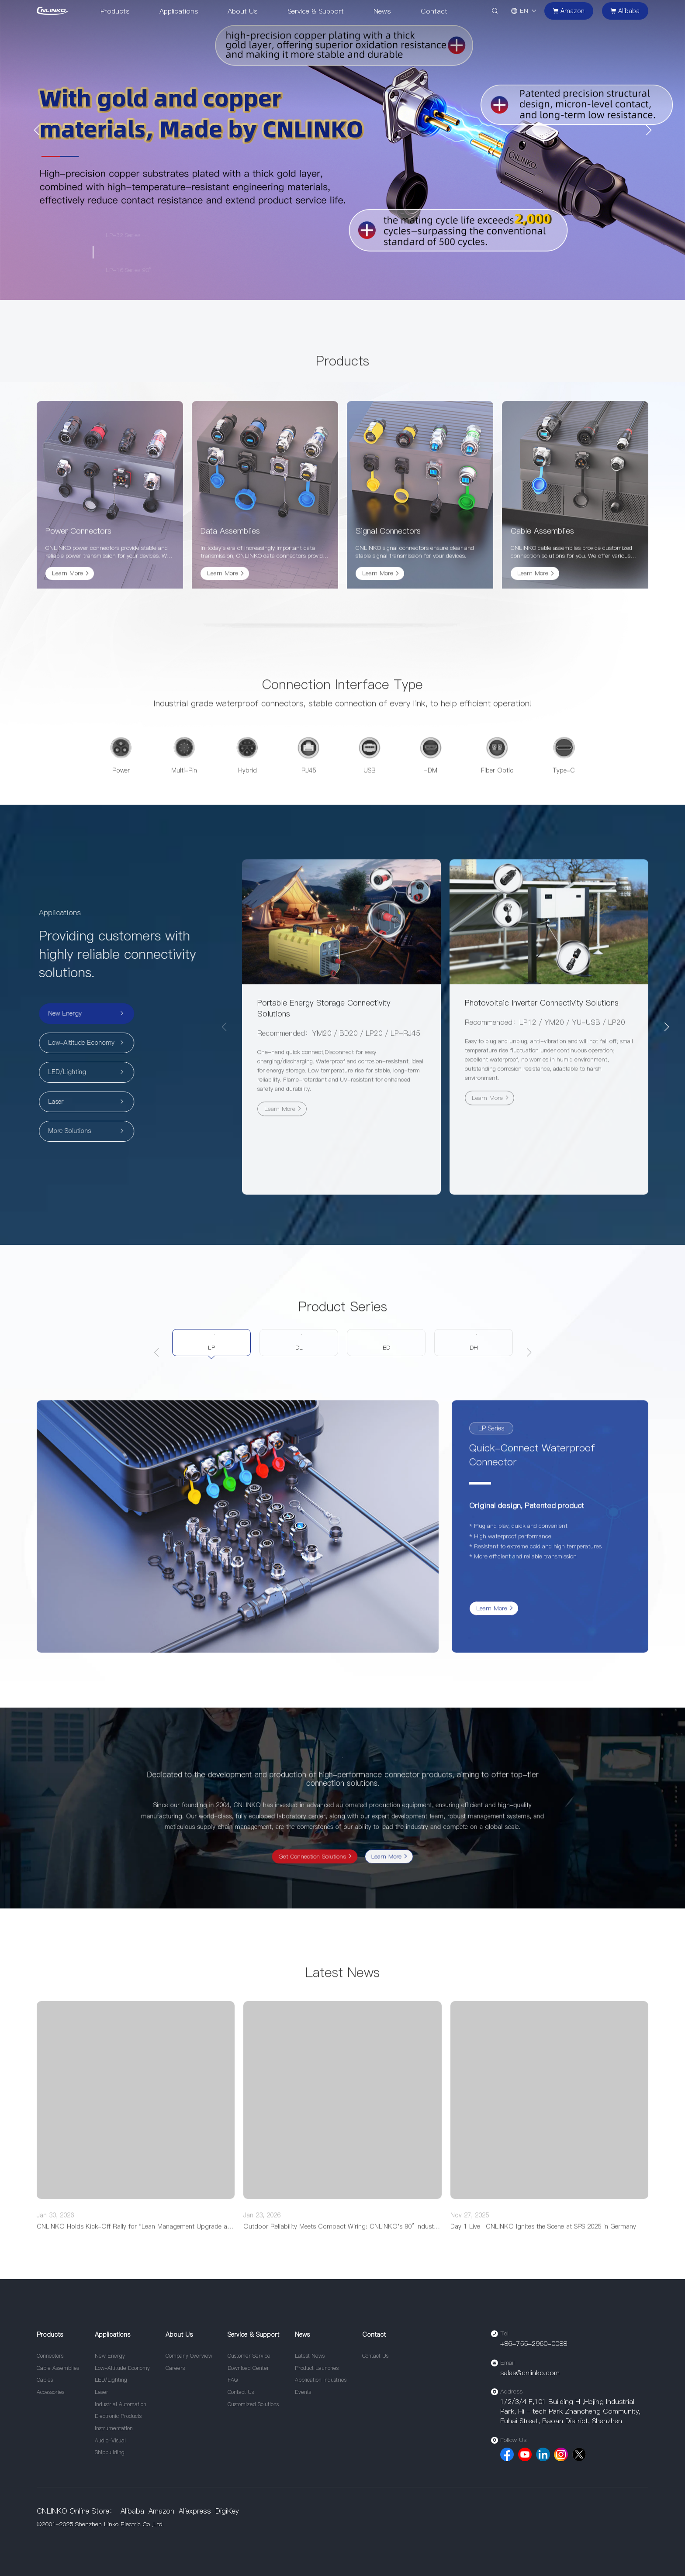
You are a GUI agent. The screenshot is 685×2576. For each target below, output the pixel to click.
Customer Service (249, 2355)
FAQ (233, 2379)
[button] (36, 130)
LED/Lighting (111, 2379)
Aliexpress (195, 2511)
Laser (101, 2392)
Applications (178, 11)
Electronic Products (118, 2416)
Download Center (248, 2368)
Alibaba (132, 2511)
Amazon (161, 2511)
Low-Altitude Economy (122, 2368)
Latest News (310, 2355)
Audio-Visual (110, 2440)
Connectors (50, 2355)
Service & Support (315, 11)
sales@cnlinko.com (530, 2372)
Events (303, 2392)
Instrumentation (114, 2428)
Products (114, 11)
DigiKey (227, 2511)
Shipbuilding (110, 2452)
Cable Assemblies (58, 2368)
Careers (175, 2368)
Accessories (50, 2392)
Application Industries (320, 2379)
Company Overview (189, 2355)
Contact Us (241, 2392)
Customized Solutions (253, 2404)
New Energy (110, 2355)
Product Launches (317, 2368)
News (382, 11)
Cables (45, 2379)
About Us (242, 11)
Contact (434, 11)
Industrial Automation (120, 2404)
